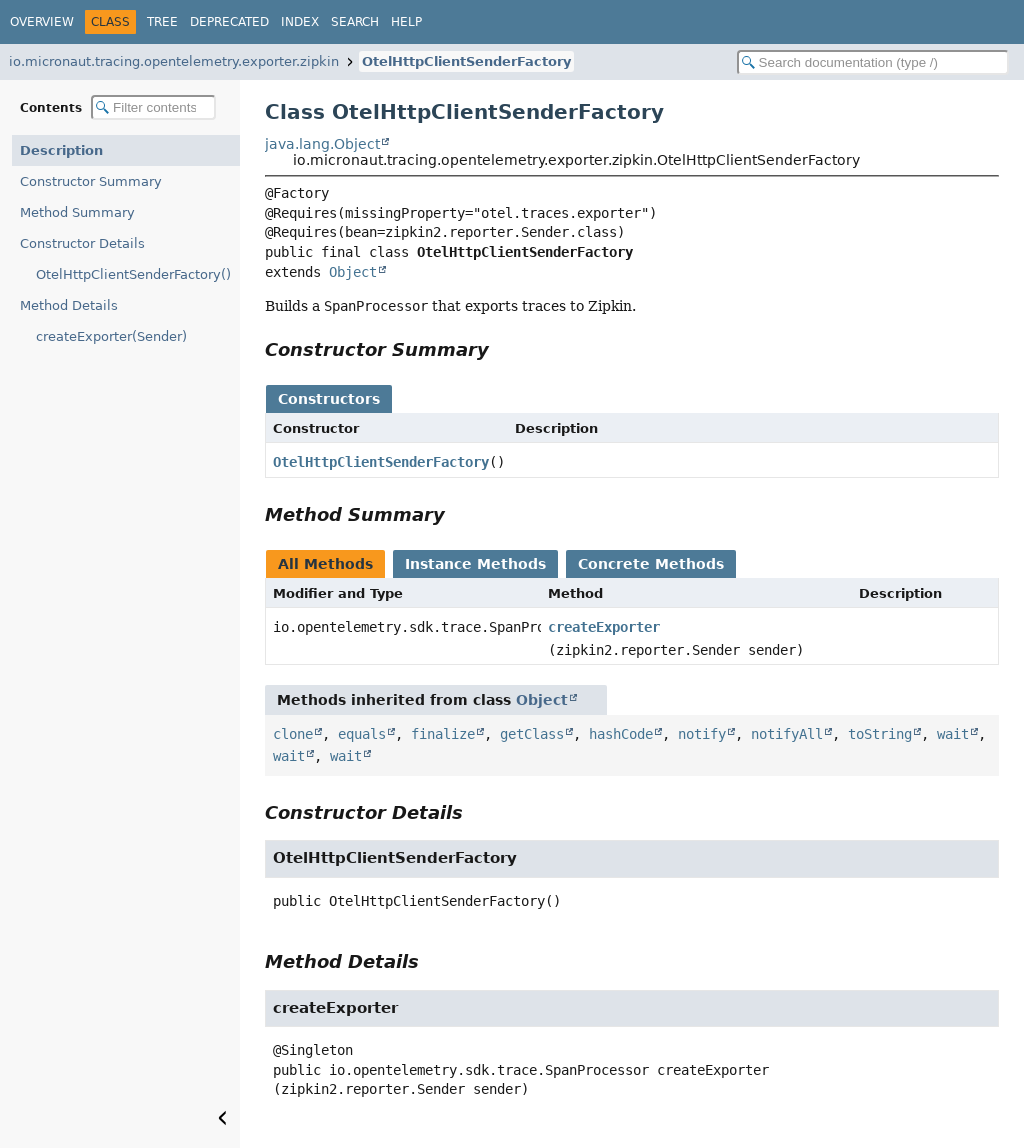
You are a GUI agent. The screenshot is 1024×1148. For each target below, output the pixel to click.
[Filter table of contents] (153, 107)
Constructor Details (82, 243)
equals (362, 734)
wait (953, 734)
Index (300, 22)
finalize (443, 734)
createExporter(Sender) (111, 336)
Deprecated (229, 22)
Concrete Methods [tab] (651, 564)
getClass (532, 734)
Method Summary (77, 212)
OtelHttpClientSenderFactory (466, 61)
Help (406, 22)
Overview (42, 22)
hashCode (621, 734)
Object (353, 272)
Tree (162, 22)
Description (61, 150)
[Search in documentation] (873, 62)
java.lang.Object (322, 144)
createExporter (604, 627)
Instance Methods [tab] (475, 564)
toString (880, 734)
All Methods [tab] (325, 564)
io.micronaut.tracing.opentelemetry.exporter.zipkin (174, 61)
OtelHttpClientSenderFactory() (133, 274)
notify (702, 734)
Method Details (69, 305)
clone (293, 734)
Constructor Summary (91, 181)
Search (355, 22)
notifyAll (787, 734)
